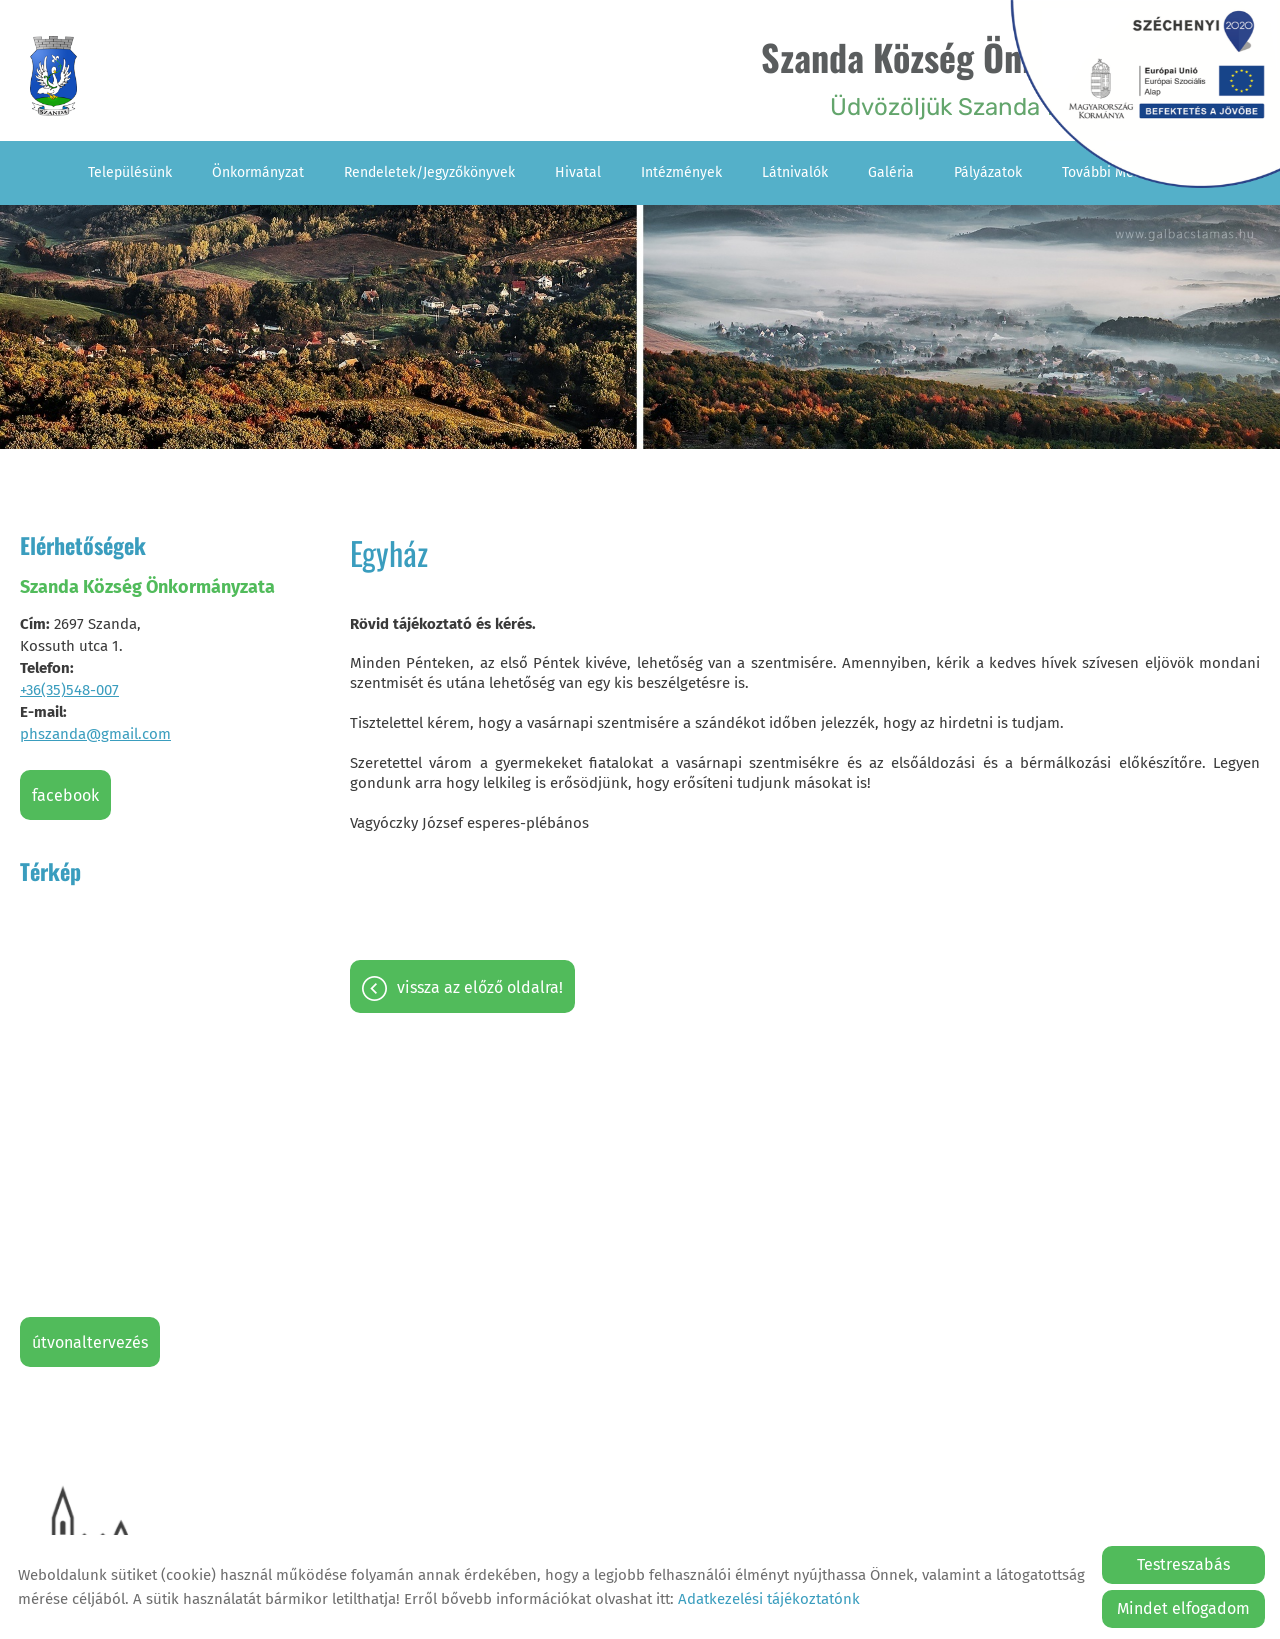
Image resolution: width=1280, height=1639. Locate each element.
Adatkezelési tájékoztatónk (769, 1599)
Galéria (891, 172)
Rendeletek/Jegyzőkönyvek (429, 172)
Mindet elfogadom (1183, 1608)
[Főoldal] (53, 76)
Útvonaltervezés (90, 1342)
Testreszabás (1183, 1564)
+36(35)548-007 (69, 690)
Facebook (65, 795)
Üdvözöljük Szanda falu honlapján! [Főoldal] (986, 75)
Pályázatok (988, 172)
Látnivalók (795, 172)
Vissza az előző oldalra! (480, 987)
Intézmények (681, 172)
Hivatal (578, 172)
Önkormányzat (258, 172)
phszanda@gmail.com (95, 734)
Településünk (130, 172)
